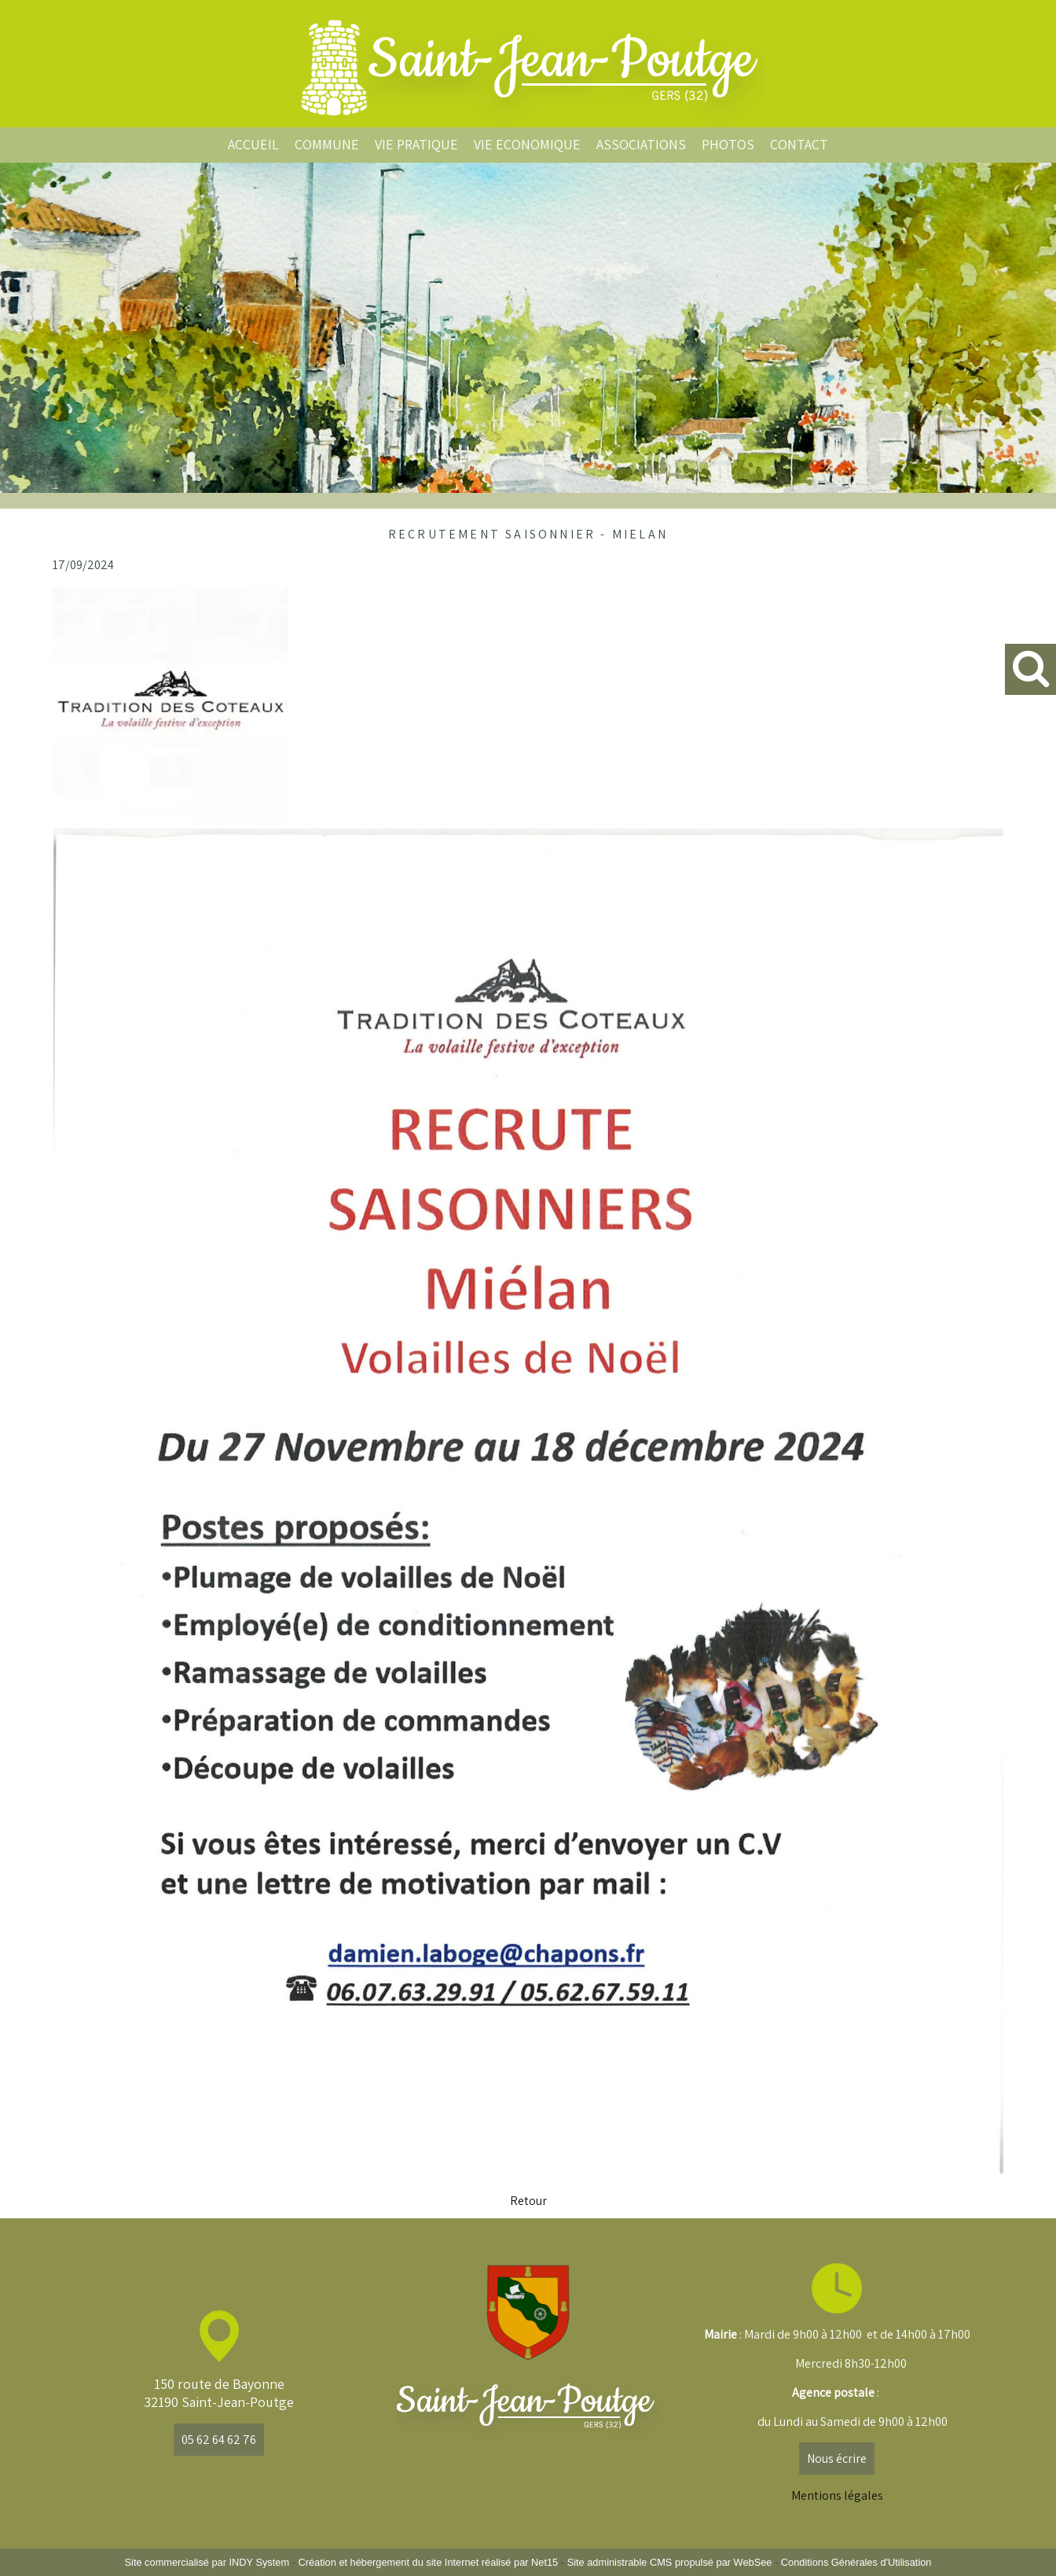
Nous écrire (837, 2458)
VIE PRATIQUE (416, 144)
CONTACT (799, 144)
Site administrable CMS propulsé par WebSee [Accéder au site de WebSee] (669, 2562)
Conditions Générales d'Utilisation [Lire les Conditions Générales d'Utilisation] (856, 2562)
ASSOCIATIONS (641, 144)
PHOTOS (728, 144)
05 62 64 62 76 (219, 2439)
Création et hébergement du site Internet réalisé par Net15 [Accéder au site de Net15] (428, 2562)
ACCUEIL (253, 144)
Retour (528, 2200)
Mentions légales (837, 2495)
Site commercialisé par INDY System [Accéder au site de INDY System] (207, 2562)
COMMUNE (327, 144)
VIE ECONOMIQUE (527, 144)
